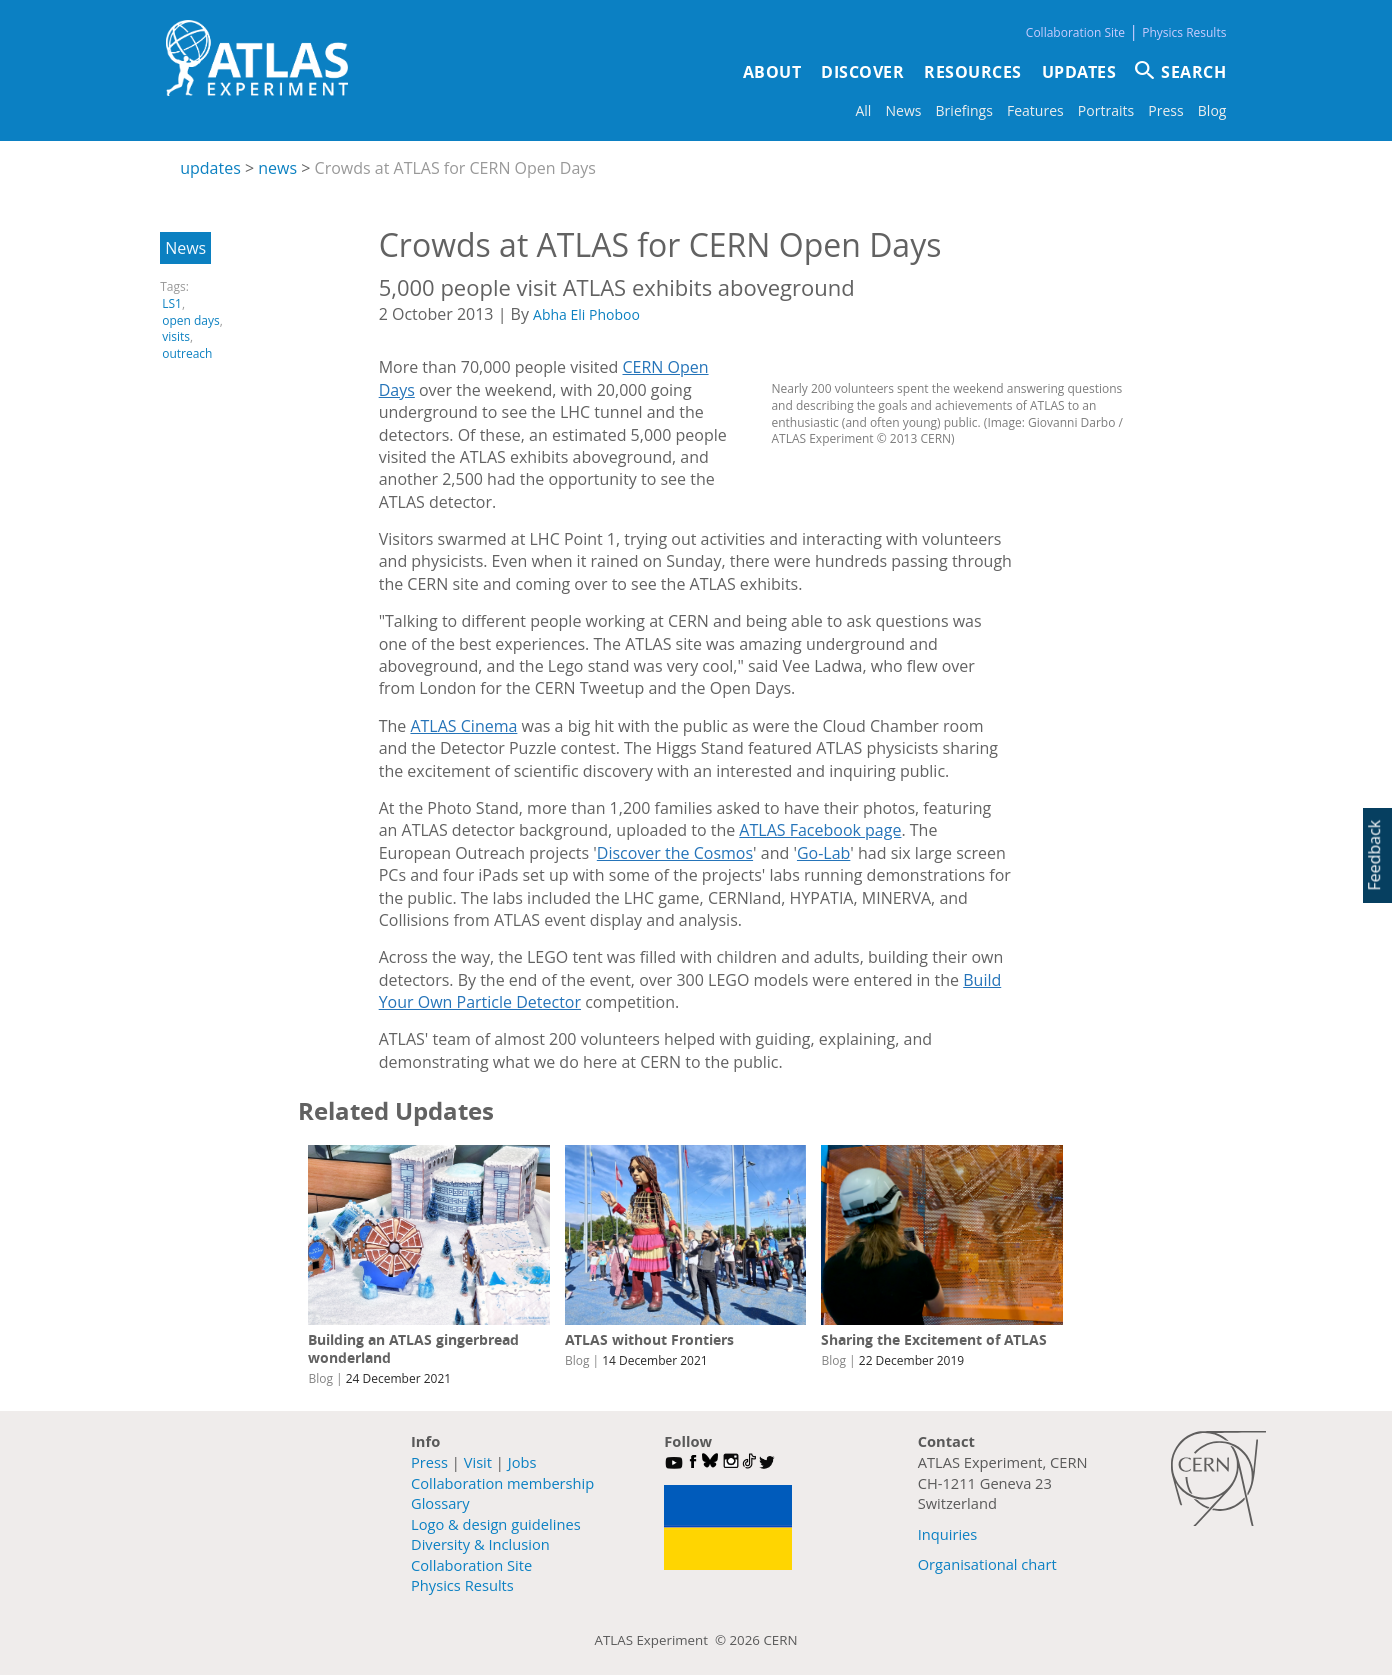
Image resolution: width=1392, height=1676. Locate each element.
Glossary (440, 1503)
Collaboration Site (1075, 32)
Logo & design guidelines (496, 1524)
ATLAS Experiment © (662, 1640)
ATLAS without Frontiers (649, 1339)
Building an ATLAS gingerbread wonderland (413, 1348)
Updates (1079, 72)
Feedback (1374, 855)
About (772, 72)
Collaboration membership (502, 1483)
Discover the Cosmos (675, 853)
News (903, 110)
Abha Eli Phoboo (586, 314)
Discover (862, 72)
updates (210, 168)
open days (191, 320)
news (277, 168)
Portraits (1106, 110)
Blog (1212, 110)
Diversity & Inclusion (480, 1544)
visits (176, 336)
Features (1035, 110)
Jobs (522, 1462)
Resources (973, 72)
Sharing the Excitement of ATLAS (934, 1339)
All (863, 110)
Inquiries (948, 1534)
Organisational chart (987, 1564)
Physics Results (1184, 32)
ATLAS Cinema (463, 726)
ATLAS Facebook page (820, 830)
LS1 (172, 303)
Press (1165, 110)
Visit (478, 1462)
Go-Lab (823, 853)
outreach (187, 353)
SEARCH (1193, 72)
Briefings (964, 110)
